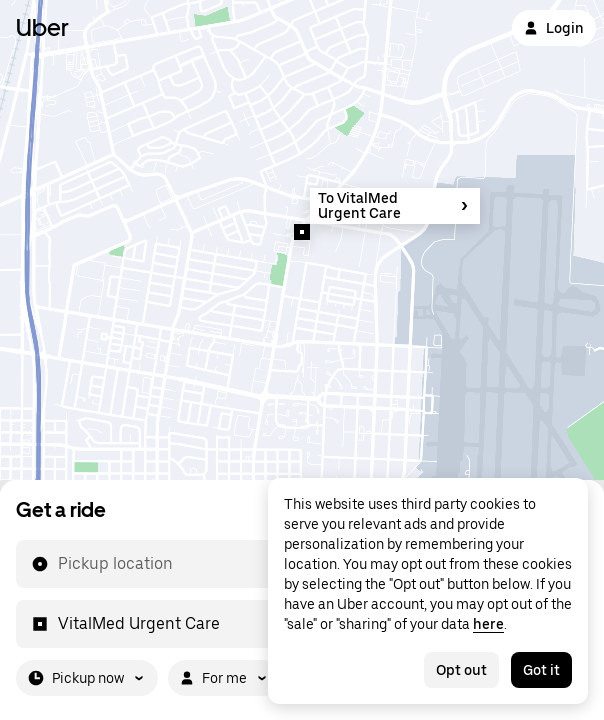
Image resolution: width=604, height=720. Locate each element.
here (488, 624)
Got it (541, 670)
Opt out (461, 670)
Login (554, 28)
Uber (42, 27)
